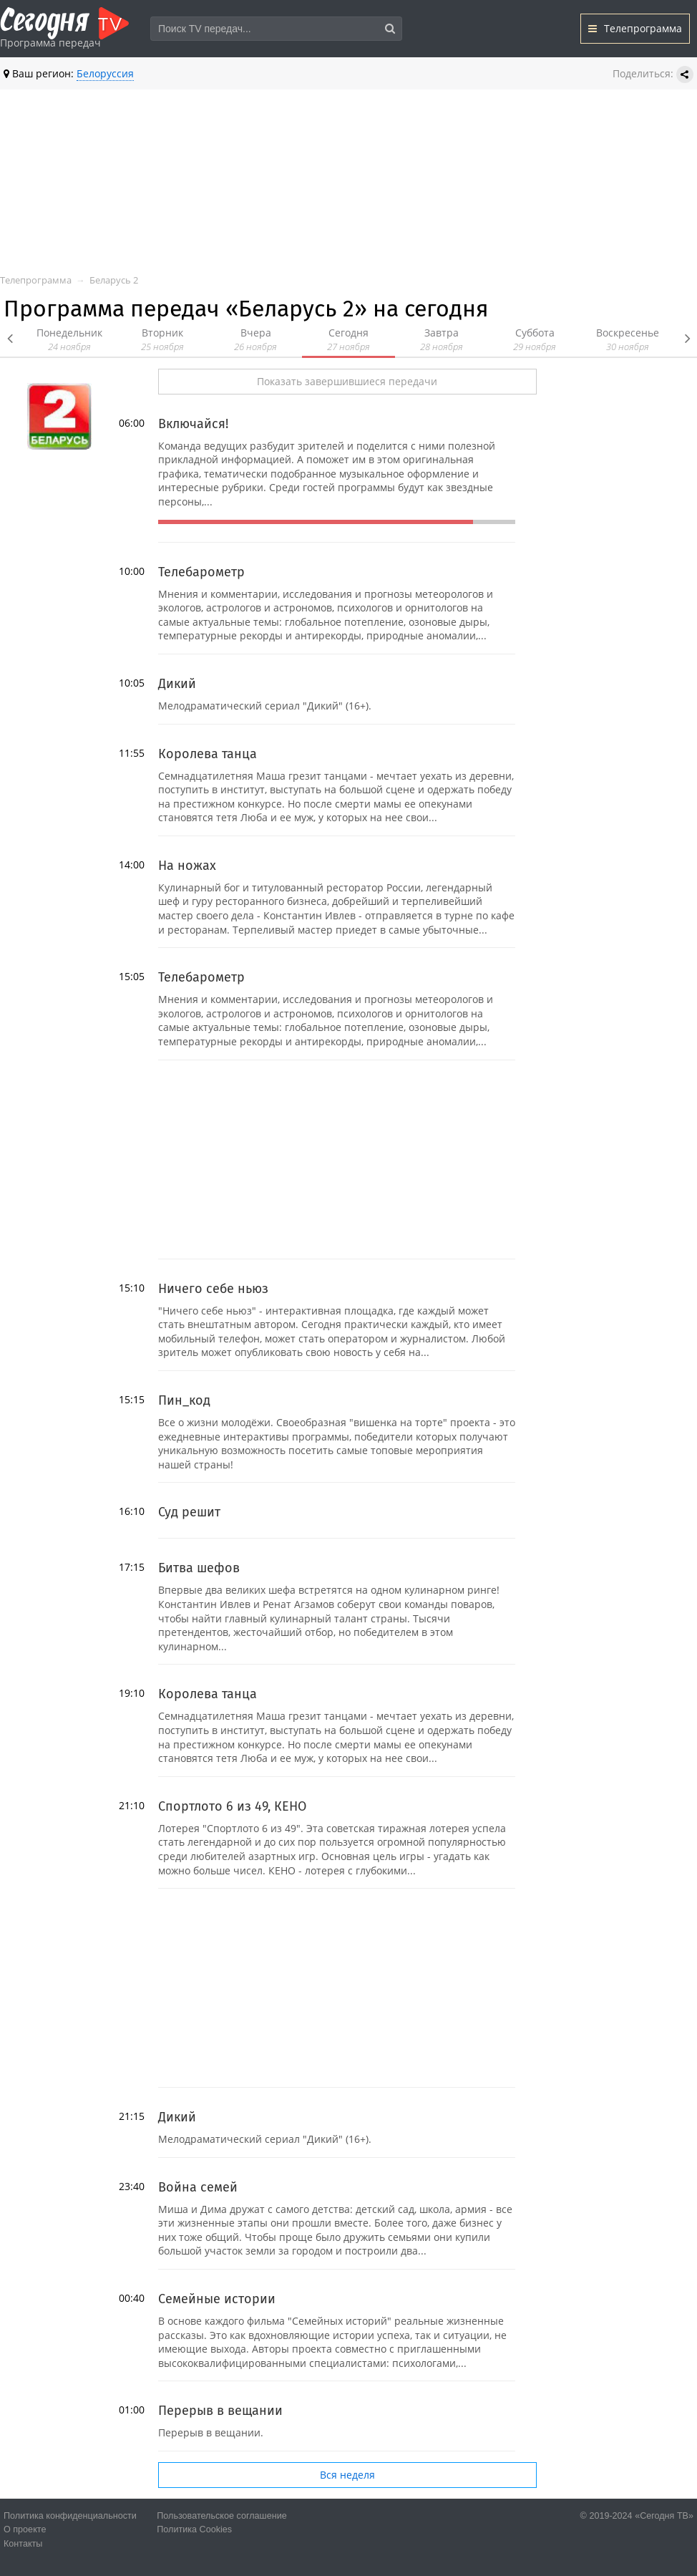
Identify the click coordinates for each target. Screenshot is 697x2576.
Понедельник (69, 340)
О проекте (25, 2529)
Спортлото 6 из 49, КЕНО (232, 1806)
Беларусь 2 (113, 280)
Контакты (23, 2544)
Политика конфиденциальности (70, 2516)
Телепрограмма (635, 28)
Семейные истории (217, 2299)
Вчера (255, 340)
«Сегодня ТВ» (664, 2516)
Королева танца (207, 754)
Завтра (441, 340)
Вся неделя (347, 2474)
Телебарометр (201, 572)
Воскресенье (627, 340)
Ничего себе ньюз (213, 1289)
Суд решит (189, 1512)
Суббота (534, 340)
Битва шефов (199, 1568)
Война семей (198, 2187)
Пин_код (184, 1400)
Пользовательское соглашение (221, 2516)
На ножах (187, 865)
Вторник (162, 340)
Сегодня (348, 340)
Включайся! (193, 424)
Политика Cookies (194, 2529)
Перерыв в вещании (220, 2410)
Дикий (177, 684)
